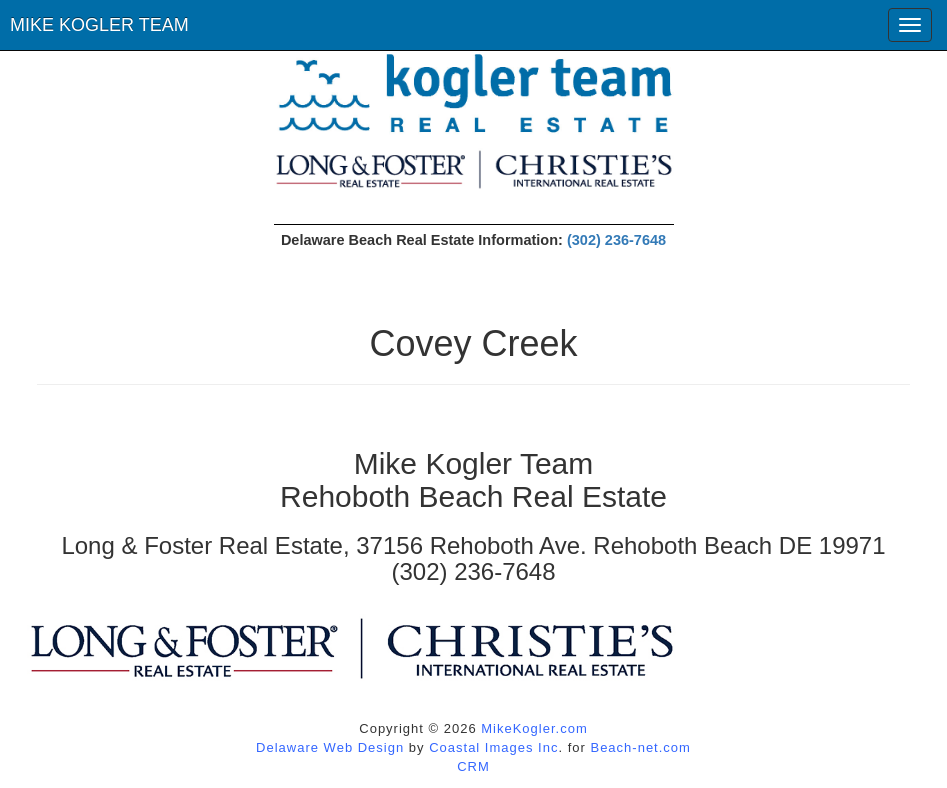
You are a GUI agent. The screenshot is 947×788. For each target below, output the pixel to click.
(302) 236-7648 (616, 240)
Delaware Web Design (330, 747)
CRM (473, 766)
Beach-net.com (640, 747)
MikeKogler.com (534, 728)
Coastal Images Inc (493, 747)
